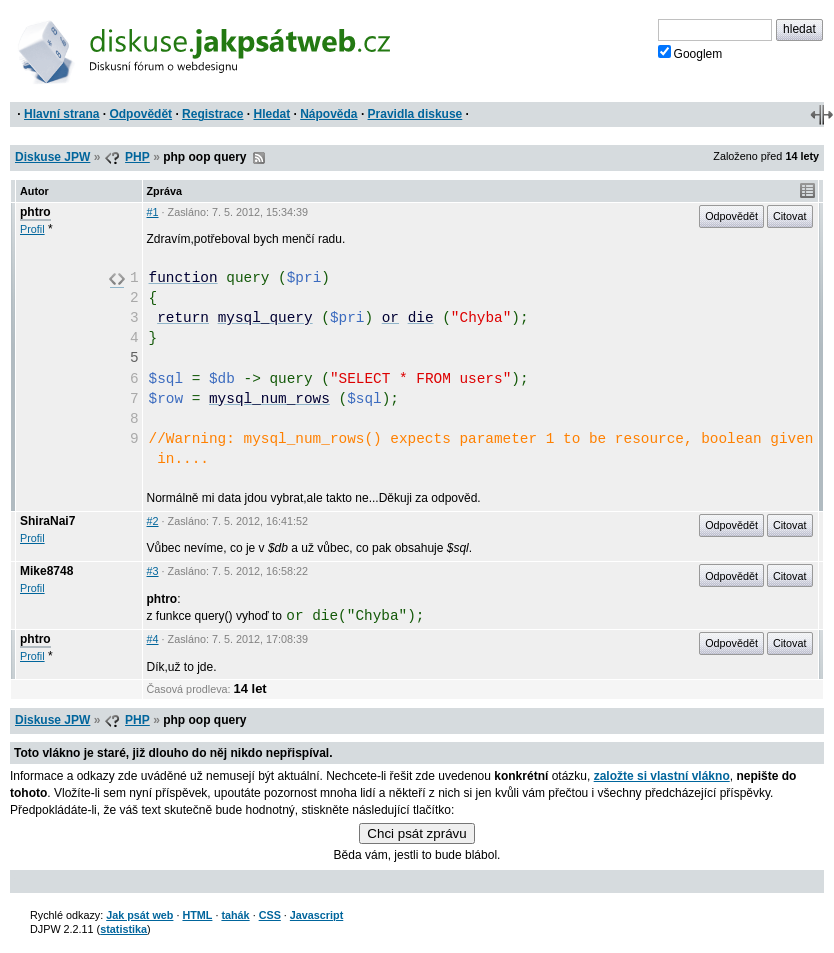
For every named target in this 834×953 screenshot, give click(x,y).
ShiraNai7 (47, 521)
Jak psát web (139, 915)
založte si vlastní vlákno (662, 776)
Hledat (271, 114)
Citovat (790, 216)
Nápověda (328, 114)
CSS (270, 915)
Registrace (212, 114)
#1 (153, 212)
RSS (259, 158)
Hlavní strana (61, 114)
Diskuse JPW (52, 157)
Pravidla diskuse (415, 114)
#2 (153, 521)
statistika (123, 929)
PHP (137, 157)
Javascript (316, 915)
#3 (153, 571)
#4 (153, 639)
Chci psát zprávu (416, 833)
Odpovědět (140, 114)
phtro (35, 212)
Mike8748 (46, 571)
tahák (235, 915)
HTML (197, 915)
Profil (32, 229)
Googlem (690, 53)
